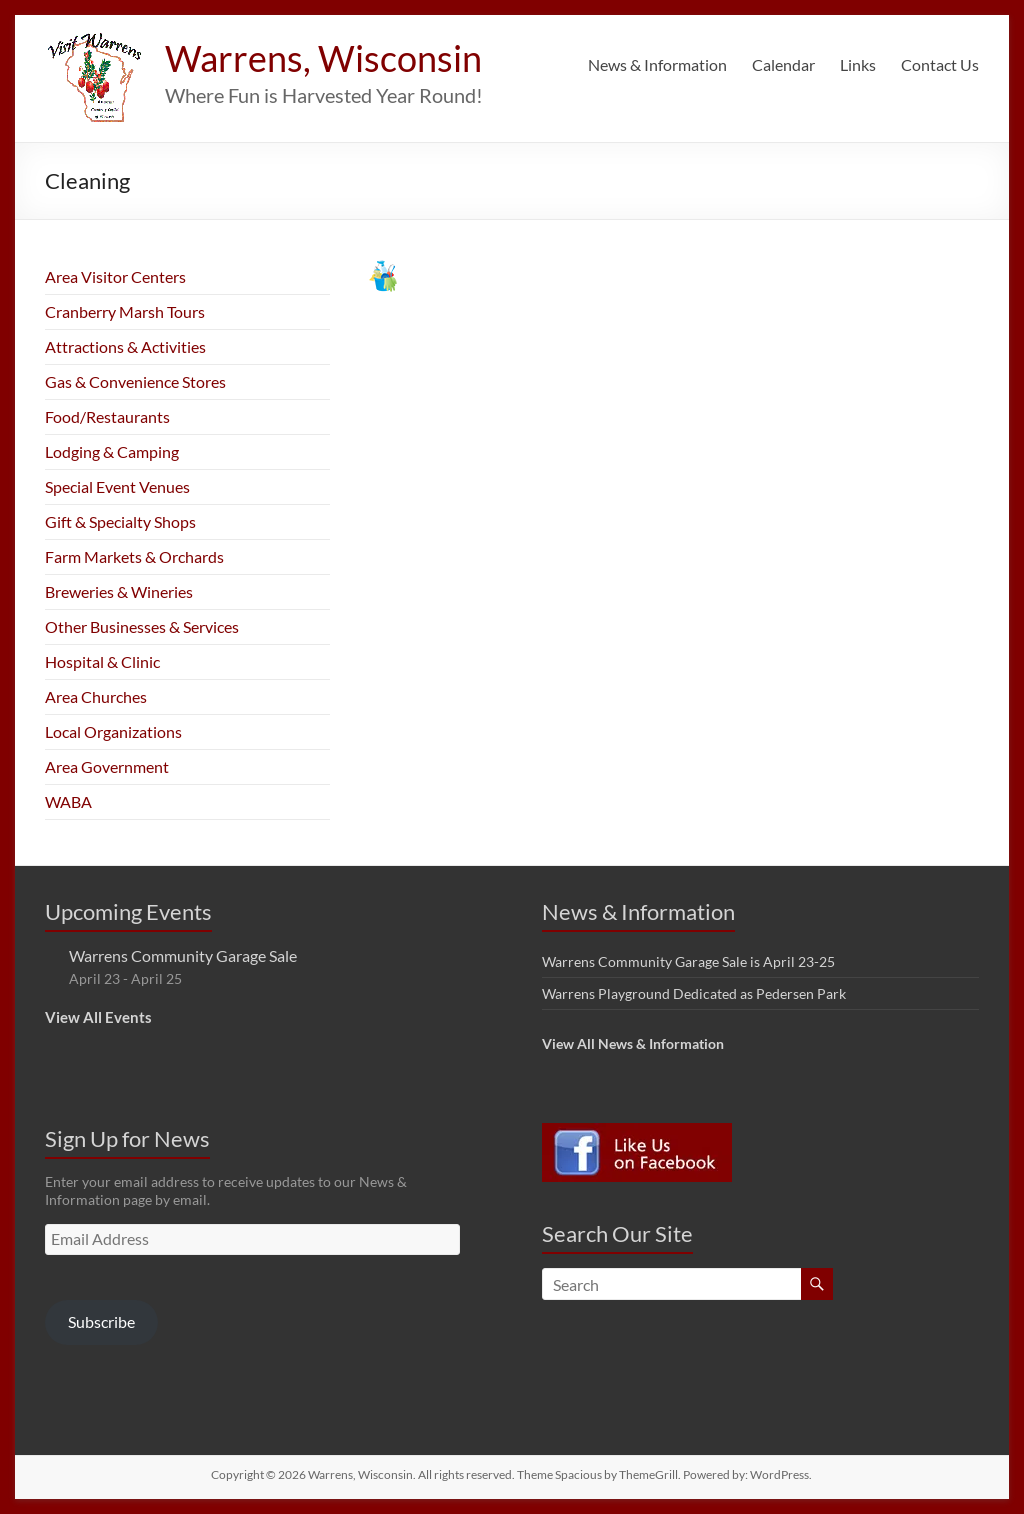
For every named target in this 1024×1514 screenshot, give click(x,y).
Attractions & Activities (125, 346)
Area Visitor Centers (115, 276)
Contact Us (940, 64)
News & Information (657, 64)
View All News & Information (633, 1043)
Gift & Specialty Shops (120, 521)
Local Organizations (113, 731)
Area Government (107, 766)
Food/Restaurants (107, 416)
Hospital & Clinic (102, 661)
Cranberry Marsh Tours (125, 311)
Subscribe (101, 1321)
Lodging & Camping (112, 451)
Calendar (783, 64)
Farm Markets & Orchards (134, 556)
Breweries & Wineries (119, 591)
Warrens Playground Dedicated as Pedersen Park (694, 993)
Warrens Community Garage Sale (183, 955)
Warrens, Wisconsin (323, 58)
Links (858, 64)
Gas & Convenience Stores (135, 381)
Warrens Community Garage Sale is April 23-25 (688, 961)
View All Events (98, 1017)
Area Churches (96, 696)
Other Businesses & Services (142, 626)
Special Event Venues (117, 486)
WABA (68, 801)
